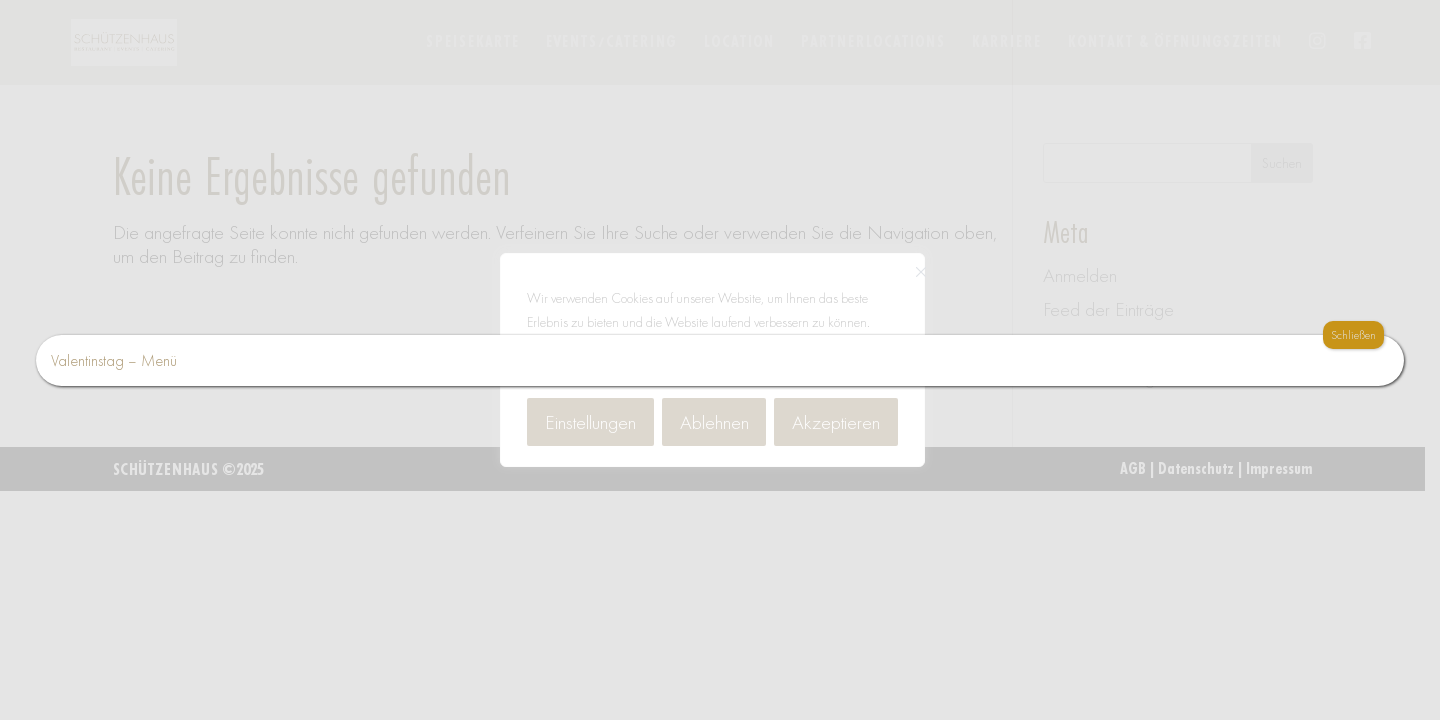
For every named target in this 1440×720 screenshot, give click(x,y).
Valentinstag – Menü (114, 360)
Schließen (1353, 335)
